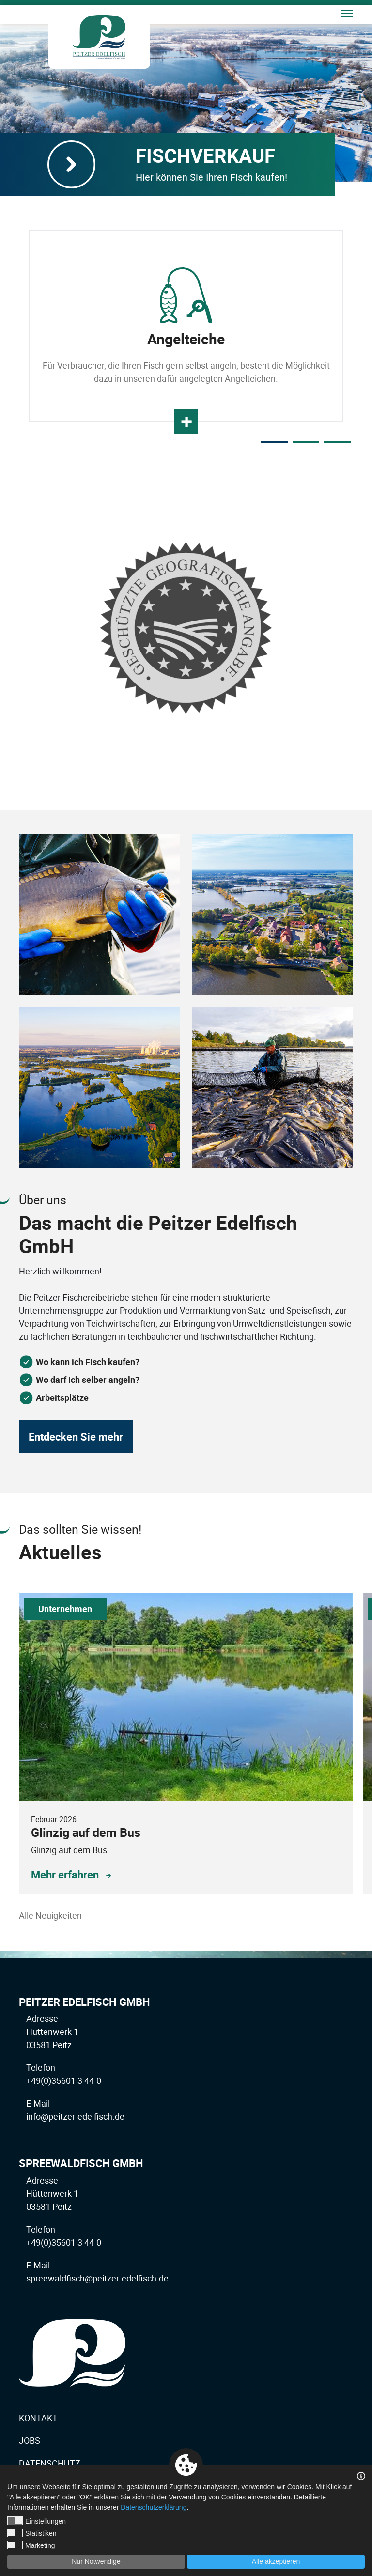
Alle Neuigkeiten (50, 1915)
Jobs (29, 2440)
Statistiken (32, 2533)
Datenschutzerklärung (153, 2507)
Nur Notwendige (96, 2561)
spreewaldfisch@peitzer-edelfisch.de (97, 2278)
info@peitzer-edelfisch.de (75, 2116)
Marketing (31, 2545)
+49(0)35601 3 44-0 (63, 2080)
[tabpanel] (186, 326)
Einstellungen (36, 2520)
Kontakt (38, 2417)
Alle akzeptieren (276, 2561)
